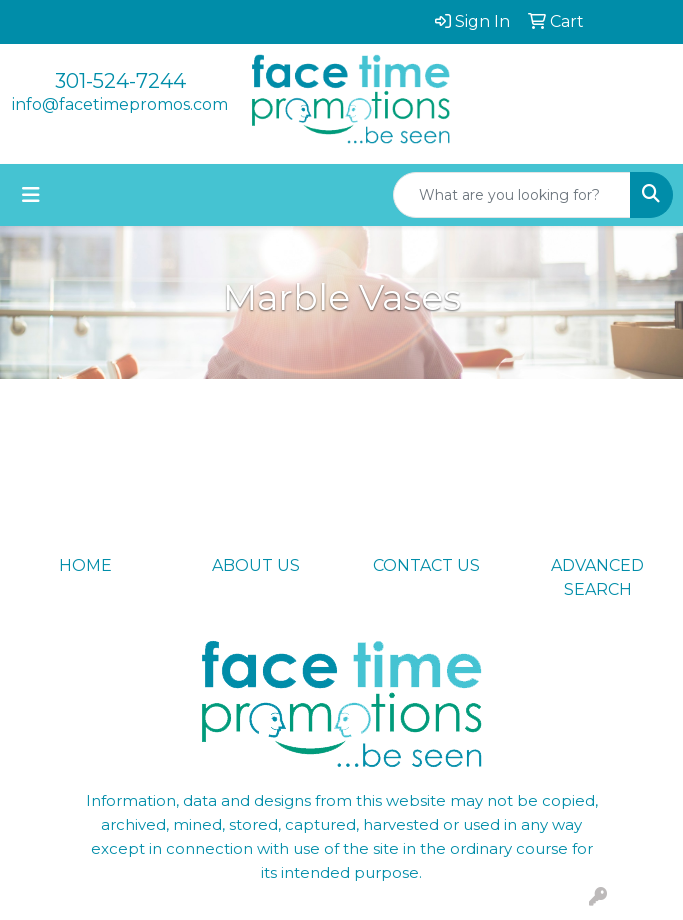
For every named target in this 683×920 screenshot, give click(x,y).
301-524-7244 (120, 81)
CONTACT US (426, 565)
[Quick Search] (512, 195)
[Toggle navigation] (31, 195)
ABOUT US (256, 565)
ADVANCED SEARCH (597, 577)
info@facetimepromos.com (120, 104)
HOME (85, 565)
